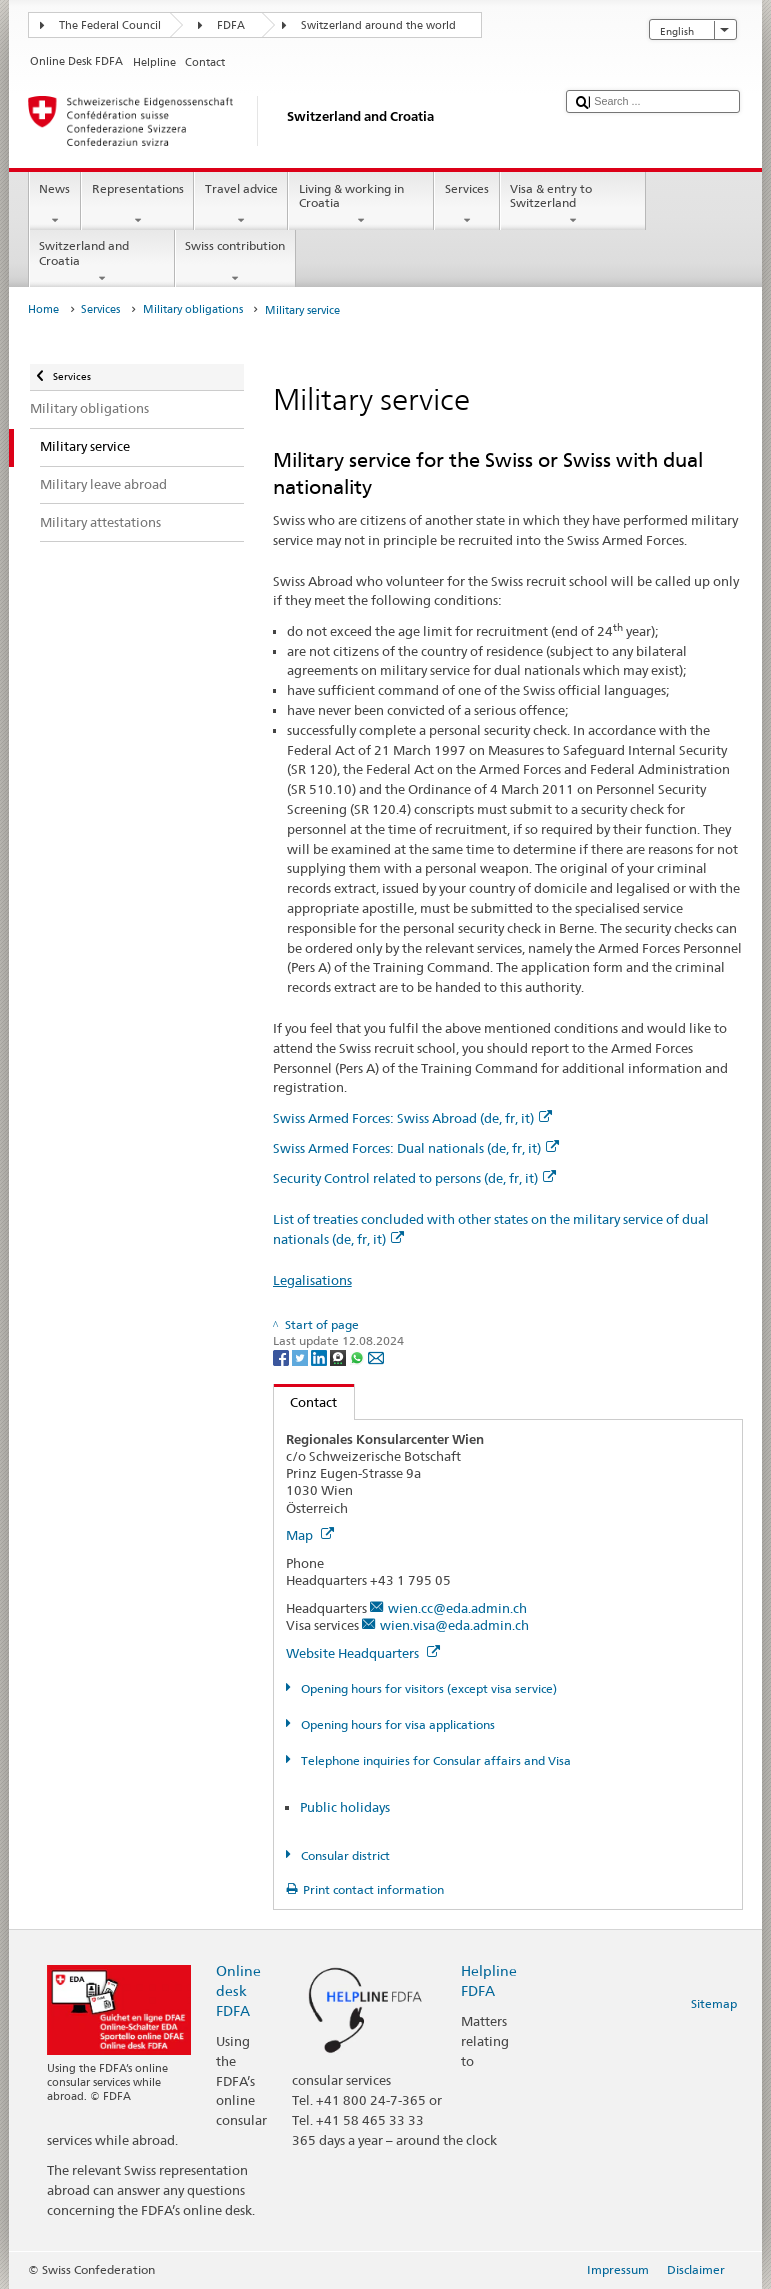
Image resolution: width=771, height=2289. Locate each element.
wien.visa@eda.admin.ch (454, 1625)
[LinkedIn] (320, 1356)
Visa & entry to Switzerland (573, 205)
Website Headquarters (363, 1653)
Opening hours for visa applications (396, 1724)
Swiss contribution (235, 262)
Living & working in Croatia (361, 205)
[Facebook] (282, 1356)
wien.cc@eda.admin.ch (457, 1608)
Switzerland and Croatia (102, 262)
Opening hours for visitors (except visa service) (427, 1688)
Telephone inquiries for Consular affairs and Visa (434, 1760)
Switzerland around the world (378, 25)
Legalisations (312, 1280)
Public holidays (345, 1807)
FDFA (231, 25)
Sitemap (714, 2003)
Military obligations (193, 309)
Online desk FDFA (238, 1990)
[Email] (376, 1356)
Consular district (344, 1855)
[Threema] (339, 1356)
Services (466, 205)
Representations (137, 205)
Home (43, 309)
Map (310, 1535)
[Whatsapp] (358, 1356)
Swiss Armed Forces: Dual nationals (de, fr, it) (416, 1148)
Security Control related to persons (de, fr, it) (414, 1178)
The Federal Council (110, 25)
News (55, 205)
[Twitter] (301, 1356)
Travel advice (241, 205)
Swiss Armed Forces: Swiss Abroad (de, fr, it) (412, 1118)
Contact (306, 1402)
